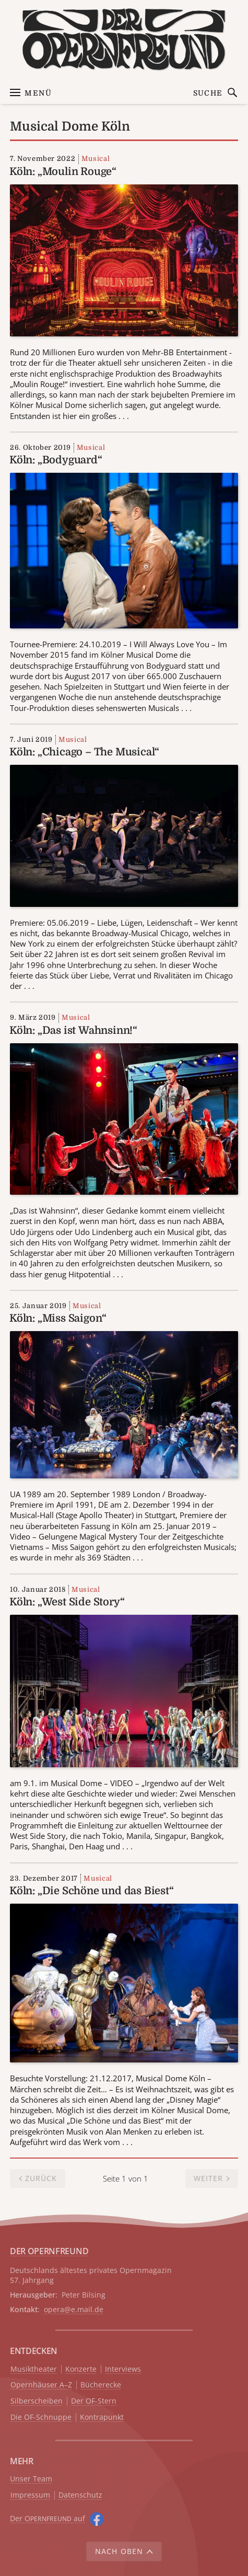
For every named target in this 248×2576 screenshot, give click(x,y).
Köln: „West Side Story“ (66, 1602)
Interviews (123, 2369)
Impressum (30, 2495)
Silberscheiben (36, 2401)
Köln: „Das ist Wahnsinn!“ (73, 1030)
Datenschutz (80, 2495)
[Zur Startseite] (124, 39)
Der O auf (47, 2518)
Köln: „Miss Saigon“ (58, 1318)
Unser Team (31, 2479)
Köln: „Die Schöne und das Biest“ (91, 1891)
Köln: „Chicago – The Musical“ (84, 752)
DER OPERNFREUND (49, 2251)
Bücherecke (100, 2385)
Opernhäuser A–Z (41, 2385)
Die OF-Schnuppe (41, 2417)
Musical (95, 158)
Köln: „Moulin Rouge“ (62, 172)
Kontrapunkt (102, 2417)
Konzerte (81, 2369)
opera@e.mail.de (73, 2309)
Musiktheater (33, 2369)
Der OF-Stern (93, 2401)
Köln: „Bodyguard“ (55, 460)
